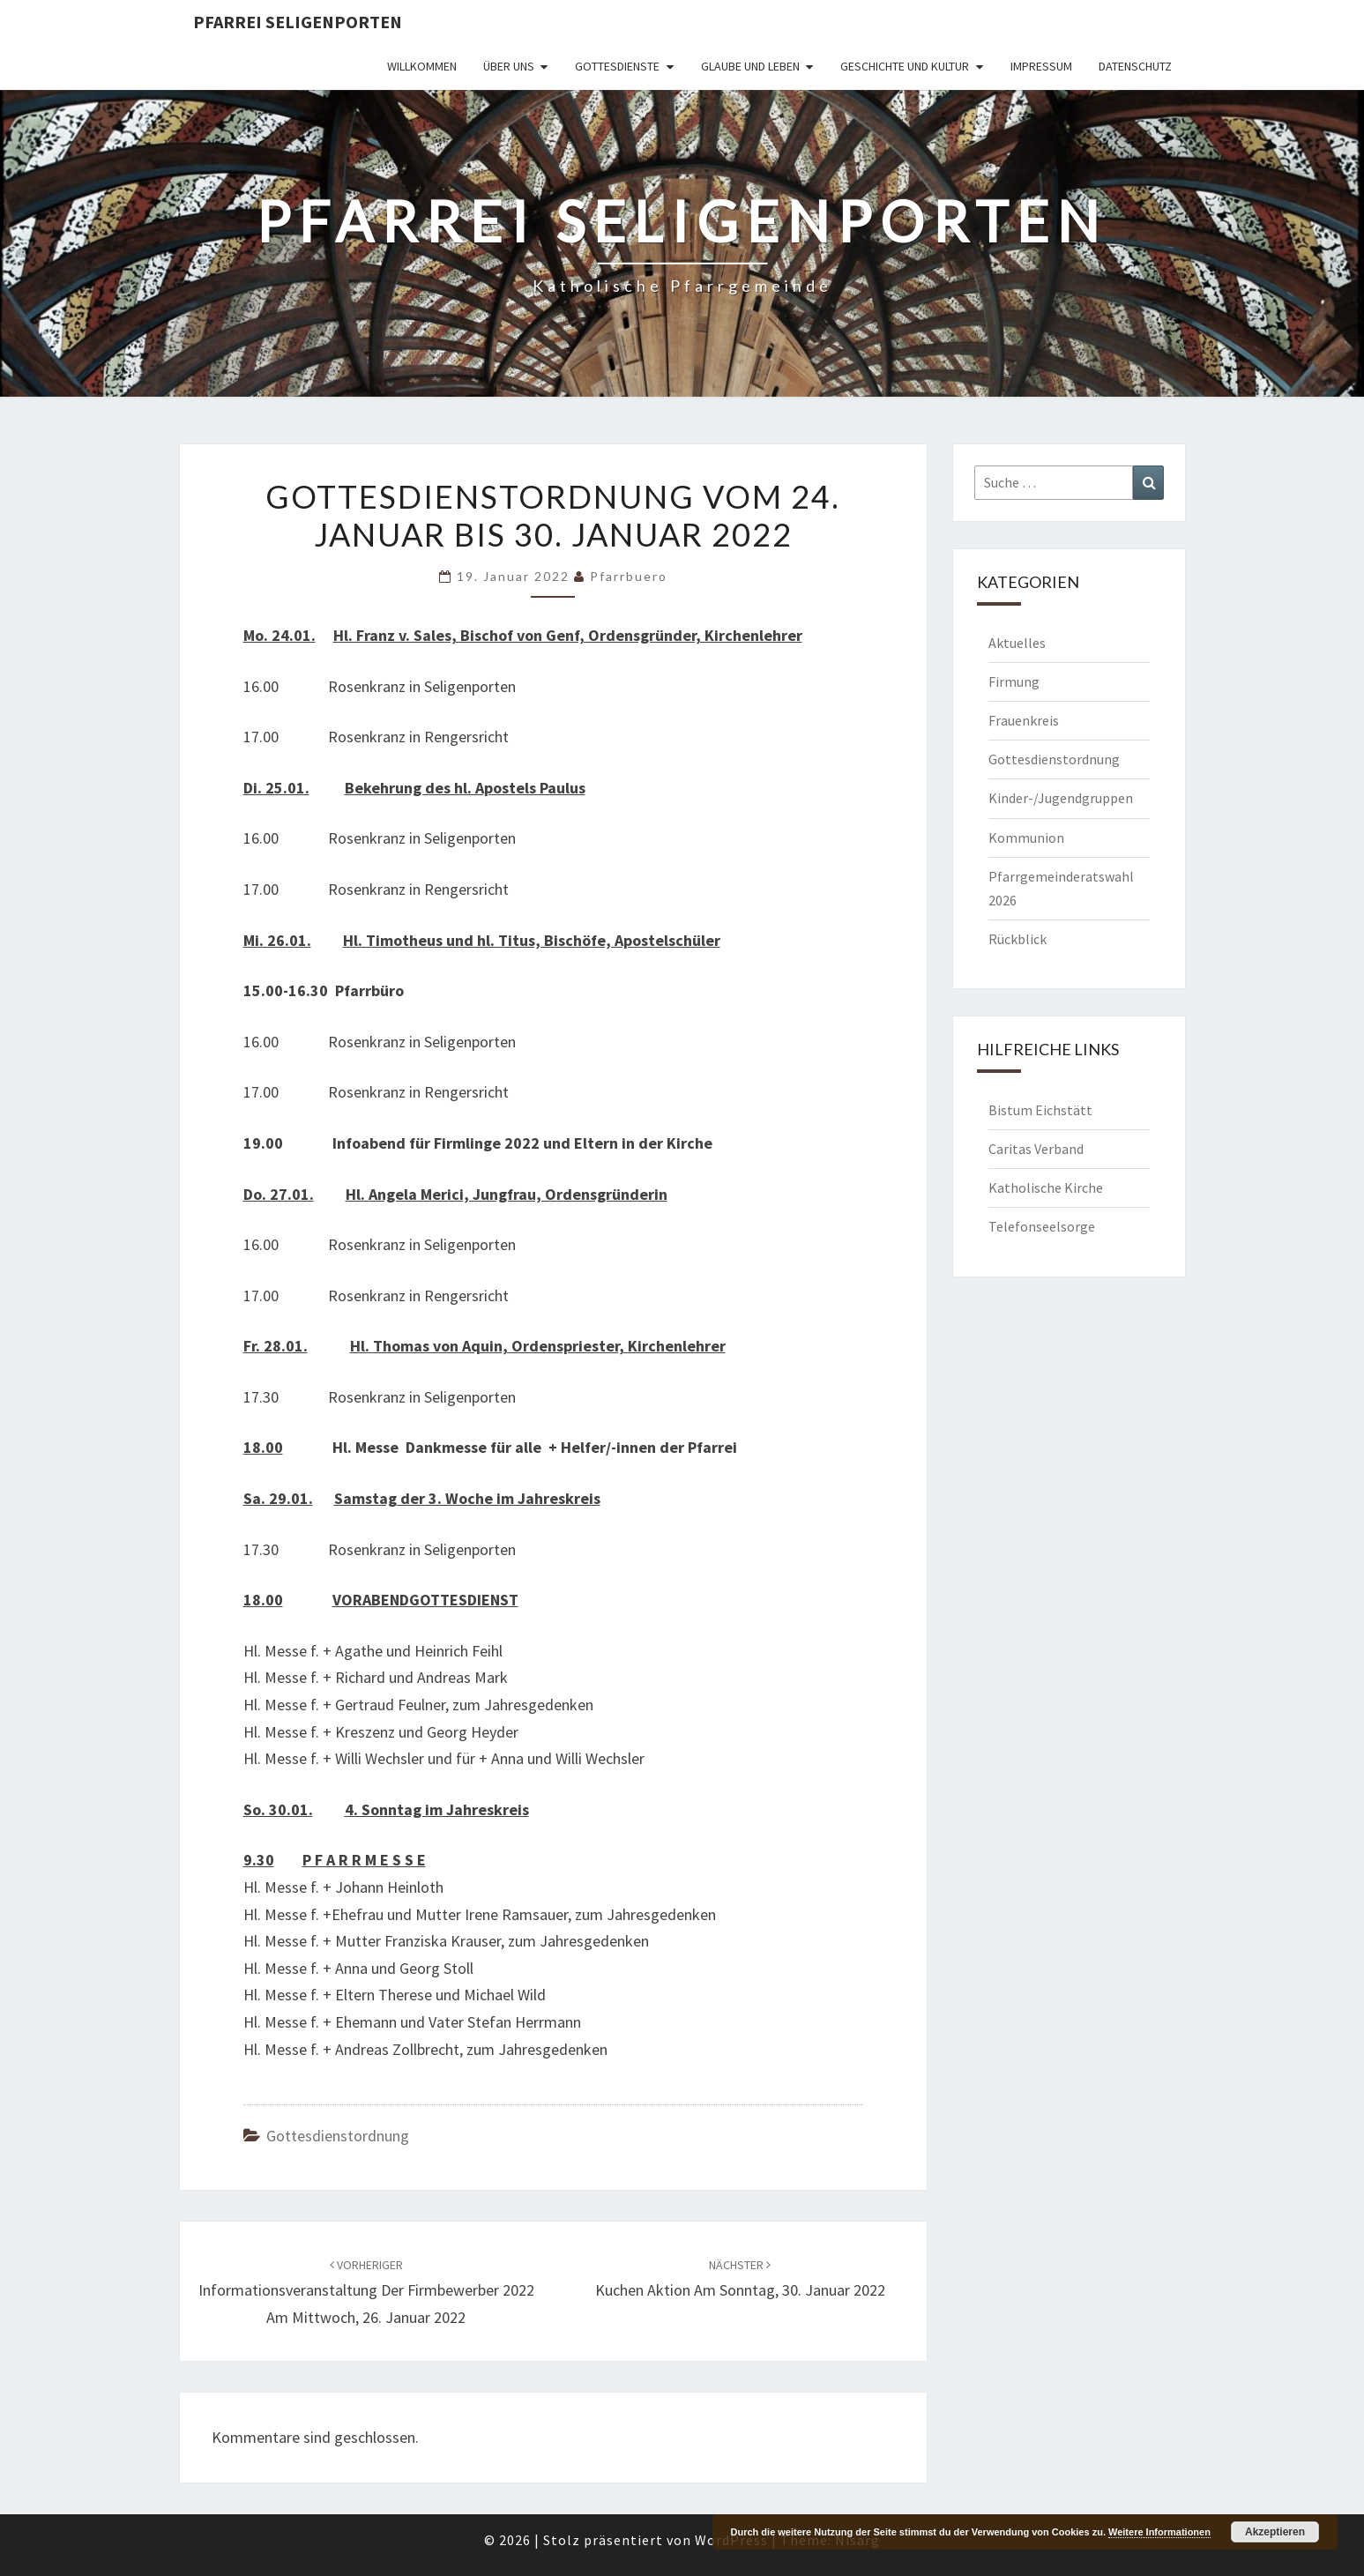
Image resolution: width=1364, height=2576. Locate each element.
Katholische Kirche (1045, 1187)
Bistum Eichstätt (1040, 1110)
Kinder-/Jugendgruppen (1060, 798)
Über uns (508, 66)
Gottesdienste (617, 66)
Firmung (1014, 681)
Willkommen (422, 66)
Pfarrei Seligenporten (297, 22)
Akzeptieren (1275, 2532)
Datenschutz (1135, 66)
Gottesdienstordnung (337, 2136)
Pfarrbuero (628, 576)
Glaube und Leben (750, 66)
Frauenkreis (1023, 720)
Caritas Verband (1036, 1149)
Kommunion (1026, 837)
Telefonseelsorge (1041, 1226)
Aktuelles (1017, 642)
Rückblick (1017, 939)
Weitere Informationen (1159, 2532)
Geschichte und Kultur (904, 66)
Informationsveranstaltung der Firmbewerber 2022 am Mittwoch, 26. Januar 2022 (366, 2292)
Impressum (1041, 66)
